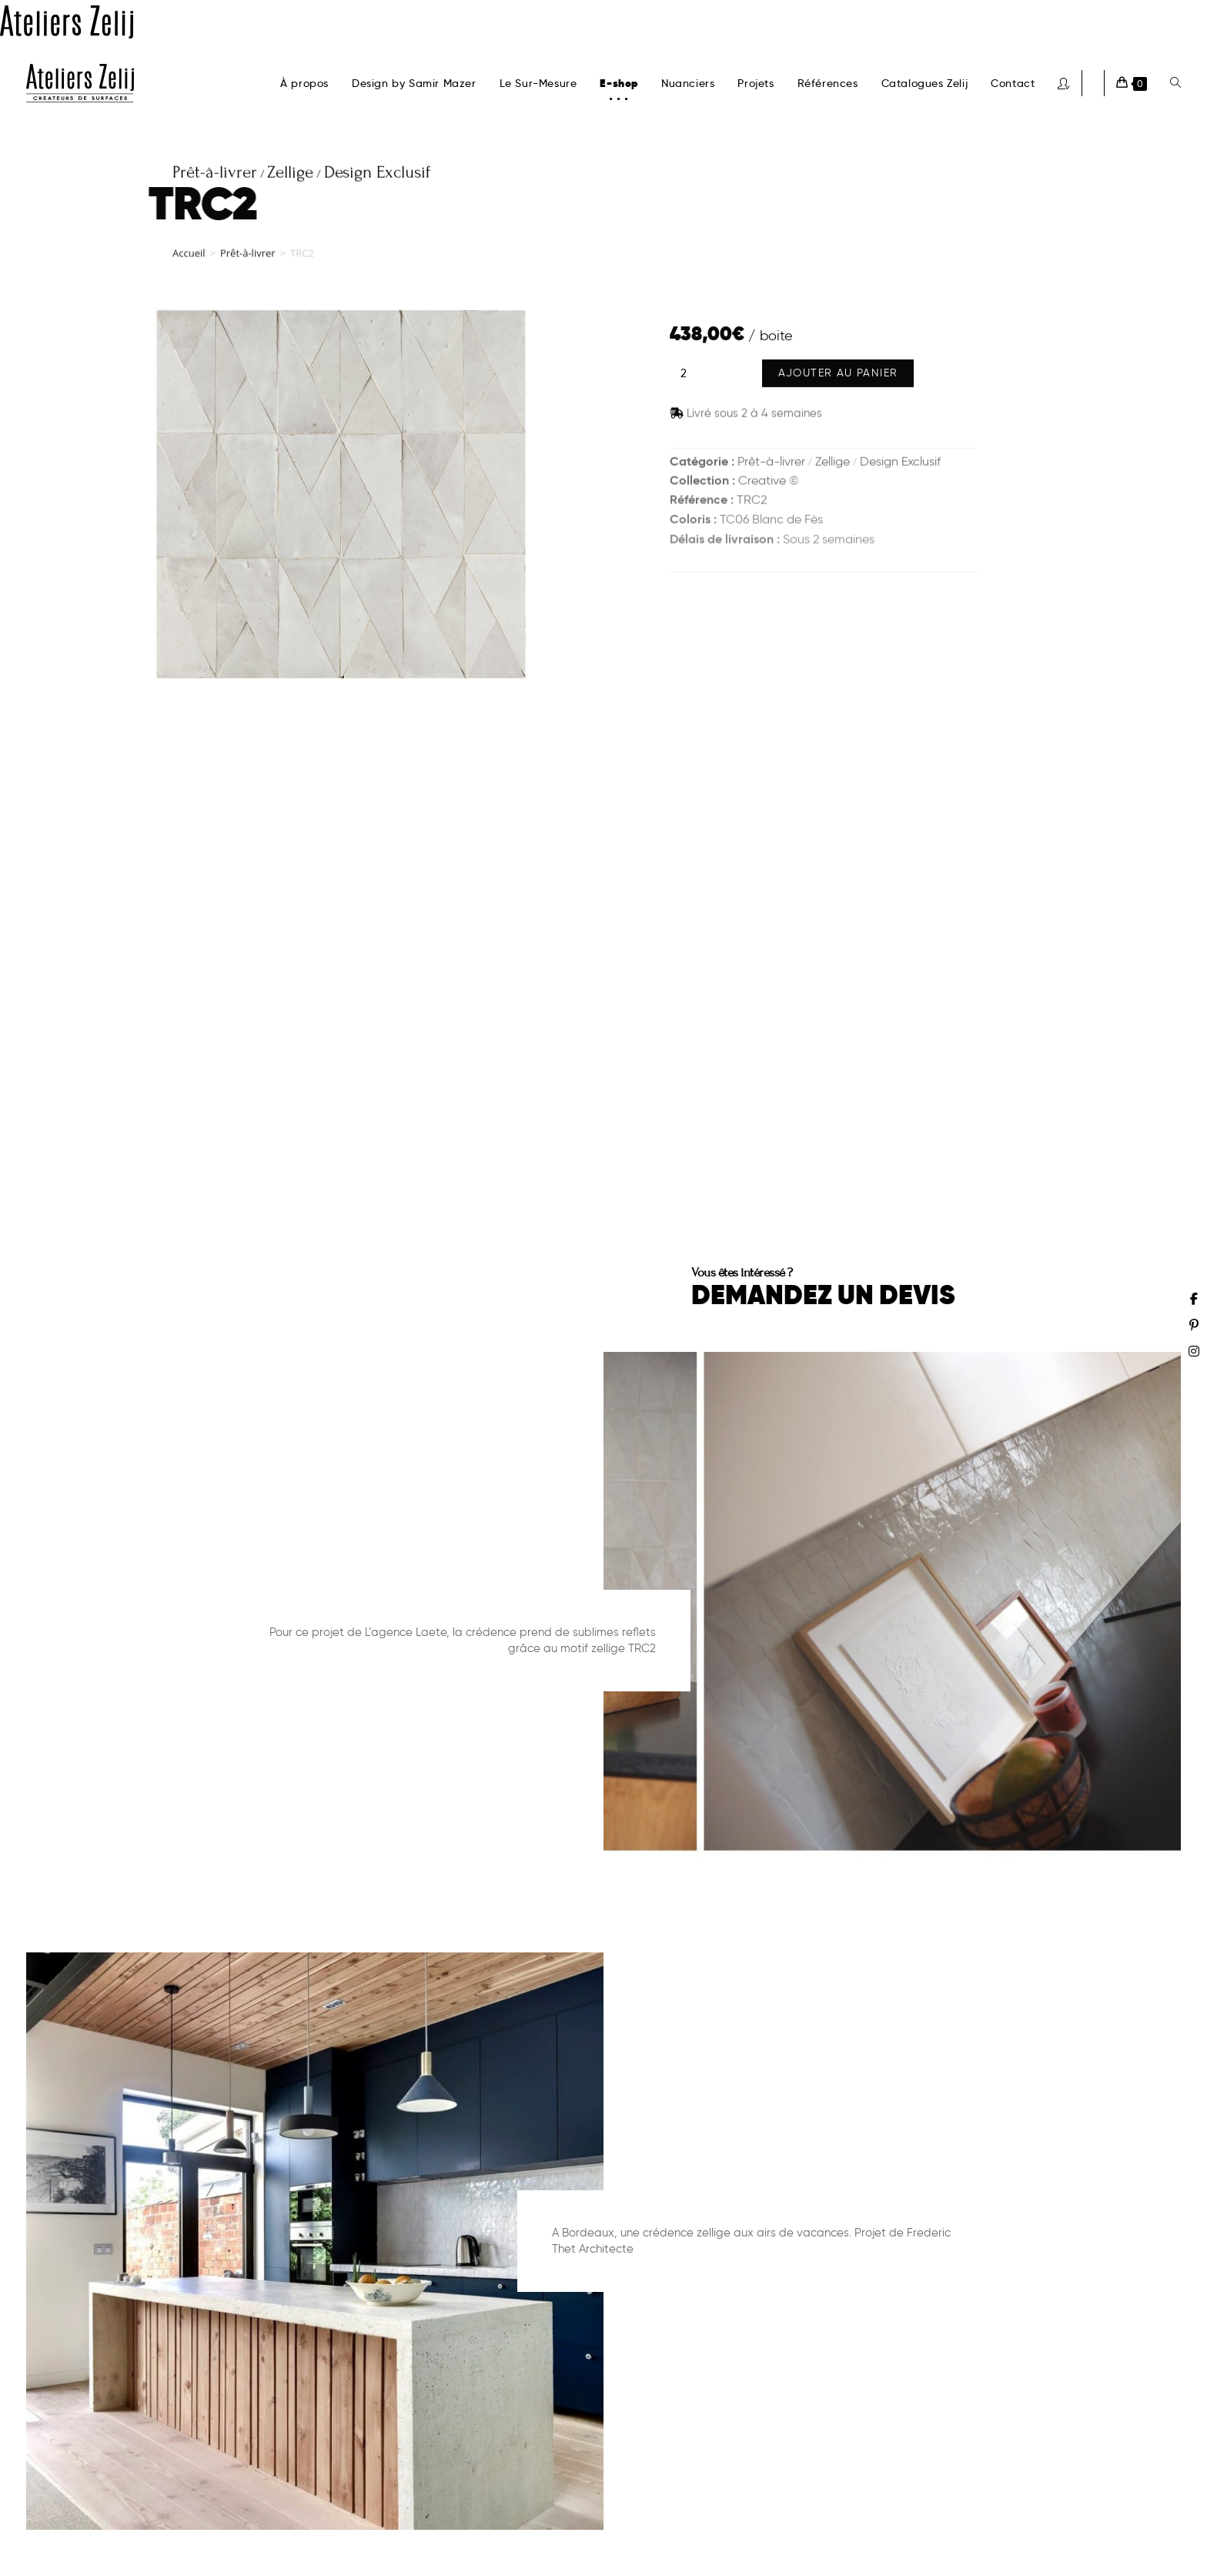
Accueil (189, 257)
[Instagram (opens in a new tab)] (1194, 1351)
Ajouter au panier (838, 375)
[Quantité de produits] (683, 376)
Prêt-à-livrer (248, 257)
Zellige (832, 462)
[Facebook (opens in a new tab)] (1194, 1299)
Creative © (768, 481)
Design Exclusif (900, 462)
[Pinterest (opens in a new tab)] (1194, 1325)
